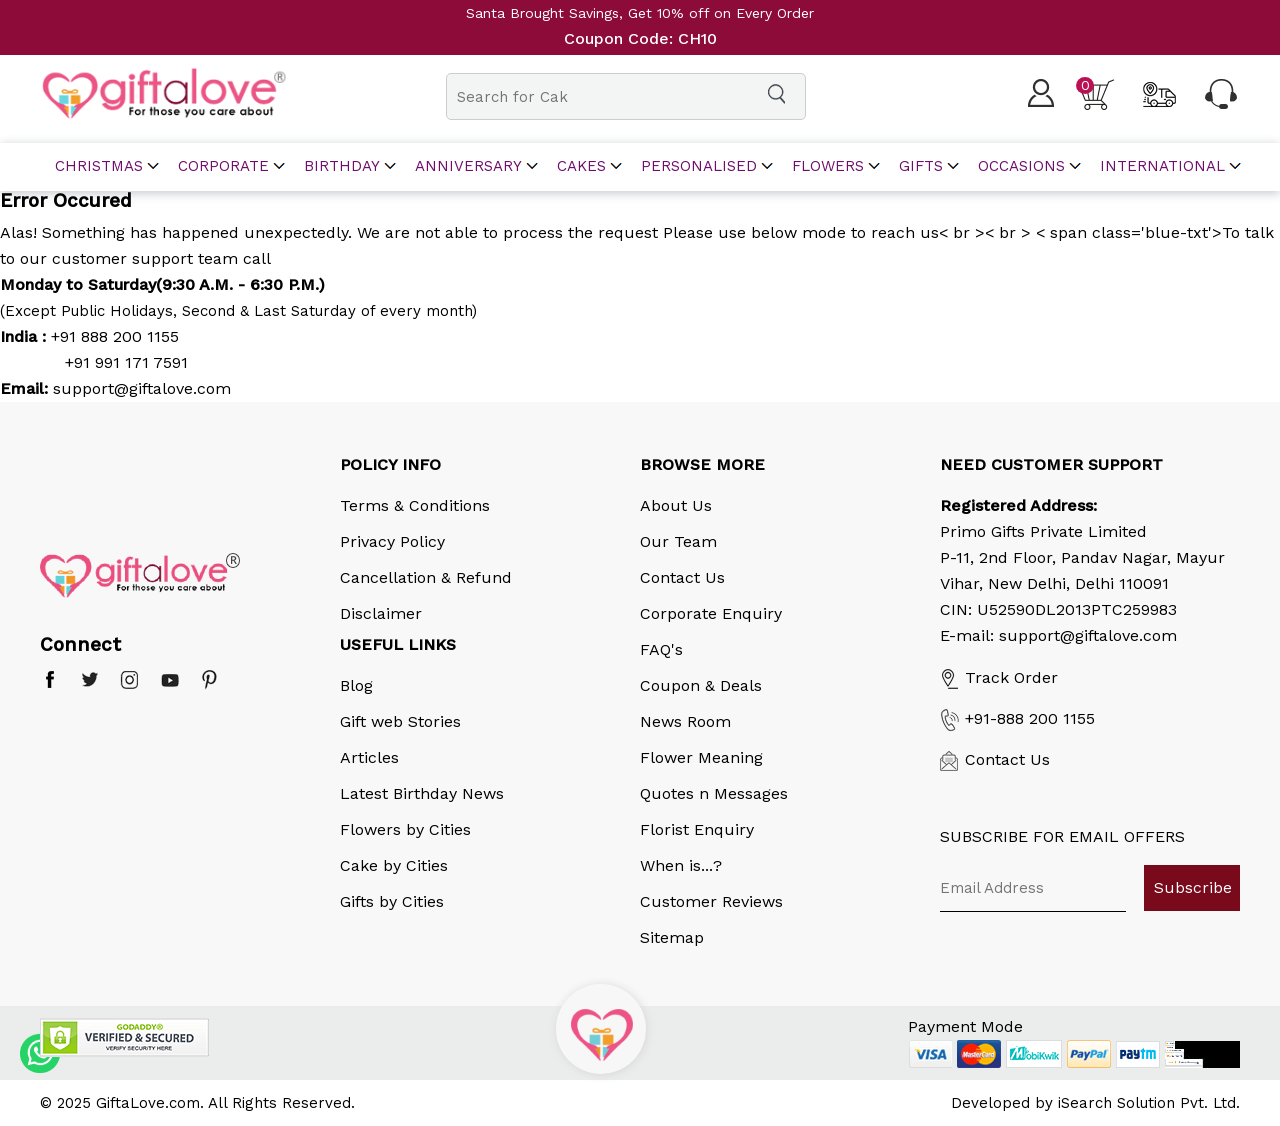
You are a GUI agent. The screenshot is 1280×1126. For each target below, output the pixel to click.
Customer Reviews (711, 901)
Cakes (581, 166)
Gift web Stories (400, 721)
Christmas (99, 166)
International (1162, 166)
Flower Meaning (701, 757)
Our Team (678, 541)
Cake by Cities (394, 865)
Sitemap (672, 937)
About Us (676, 505)
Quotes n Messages (714, 793)
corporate (223, 166)
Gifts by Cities (392, 901)
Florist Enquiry (697, 829)
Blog (356, 685)
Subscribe (1193, 887)
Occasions (1021, 166)
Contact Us (682, 577)
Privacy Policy (392, 541)
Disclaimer (381, 613)
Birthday (342, 166)
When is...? (681, 865)
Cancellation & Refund (426, 577)
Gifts (921, 166)
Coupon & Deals (701, 685)
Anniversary (468, 166)
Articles (369, 757)
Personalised (699, 166)
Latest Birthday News (422, 793)
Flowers (828, 166)
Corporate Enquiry (711, 613)
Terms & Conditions (415, 505)
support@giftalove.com (139, 388)
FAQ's (661, 649)
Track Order (999, 677)
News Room (685, 721)
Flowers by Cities (405, 829)
